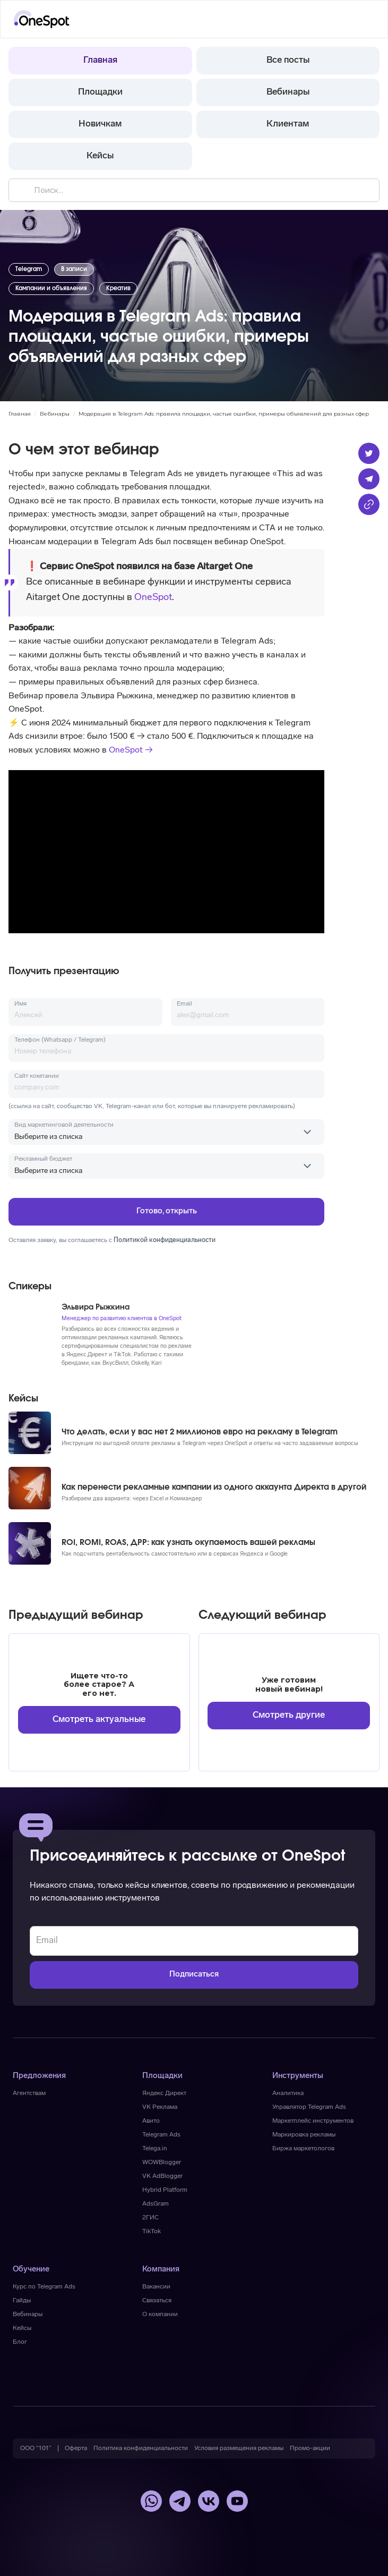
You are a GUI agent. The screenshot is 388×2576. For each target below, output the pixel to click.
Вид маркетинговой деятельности (64, 1125)
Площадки (100, 92)
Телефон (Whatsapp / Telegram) (60, 1040)
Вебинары (287, 92)
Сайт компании (36, 1076)
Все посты (287, 60)
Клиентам (287, 124)
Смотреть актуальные (99, 1719)
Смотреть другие (289, 1715)
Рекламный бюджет (43, 1159)
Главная (100, 60)
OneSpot (153, 598)
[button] (365, 19)
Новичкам (100, 124)
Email (184, 1004)
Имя (20, 1004)
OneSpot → (131, 750)
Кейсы (100, 156)
